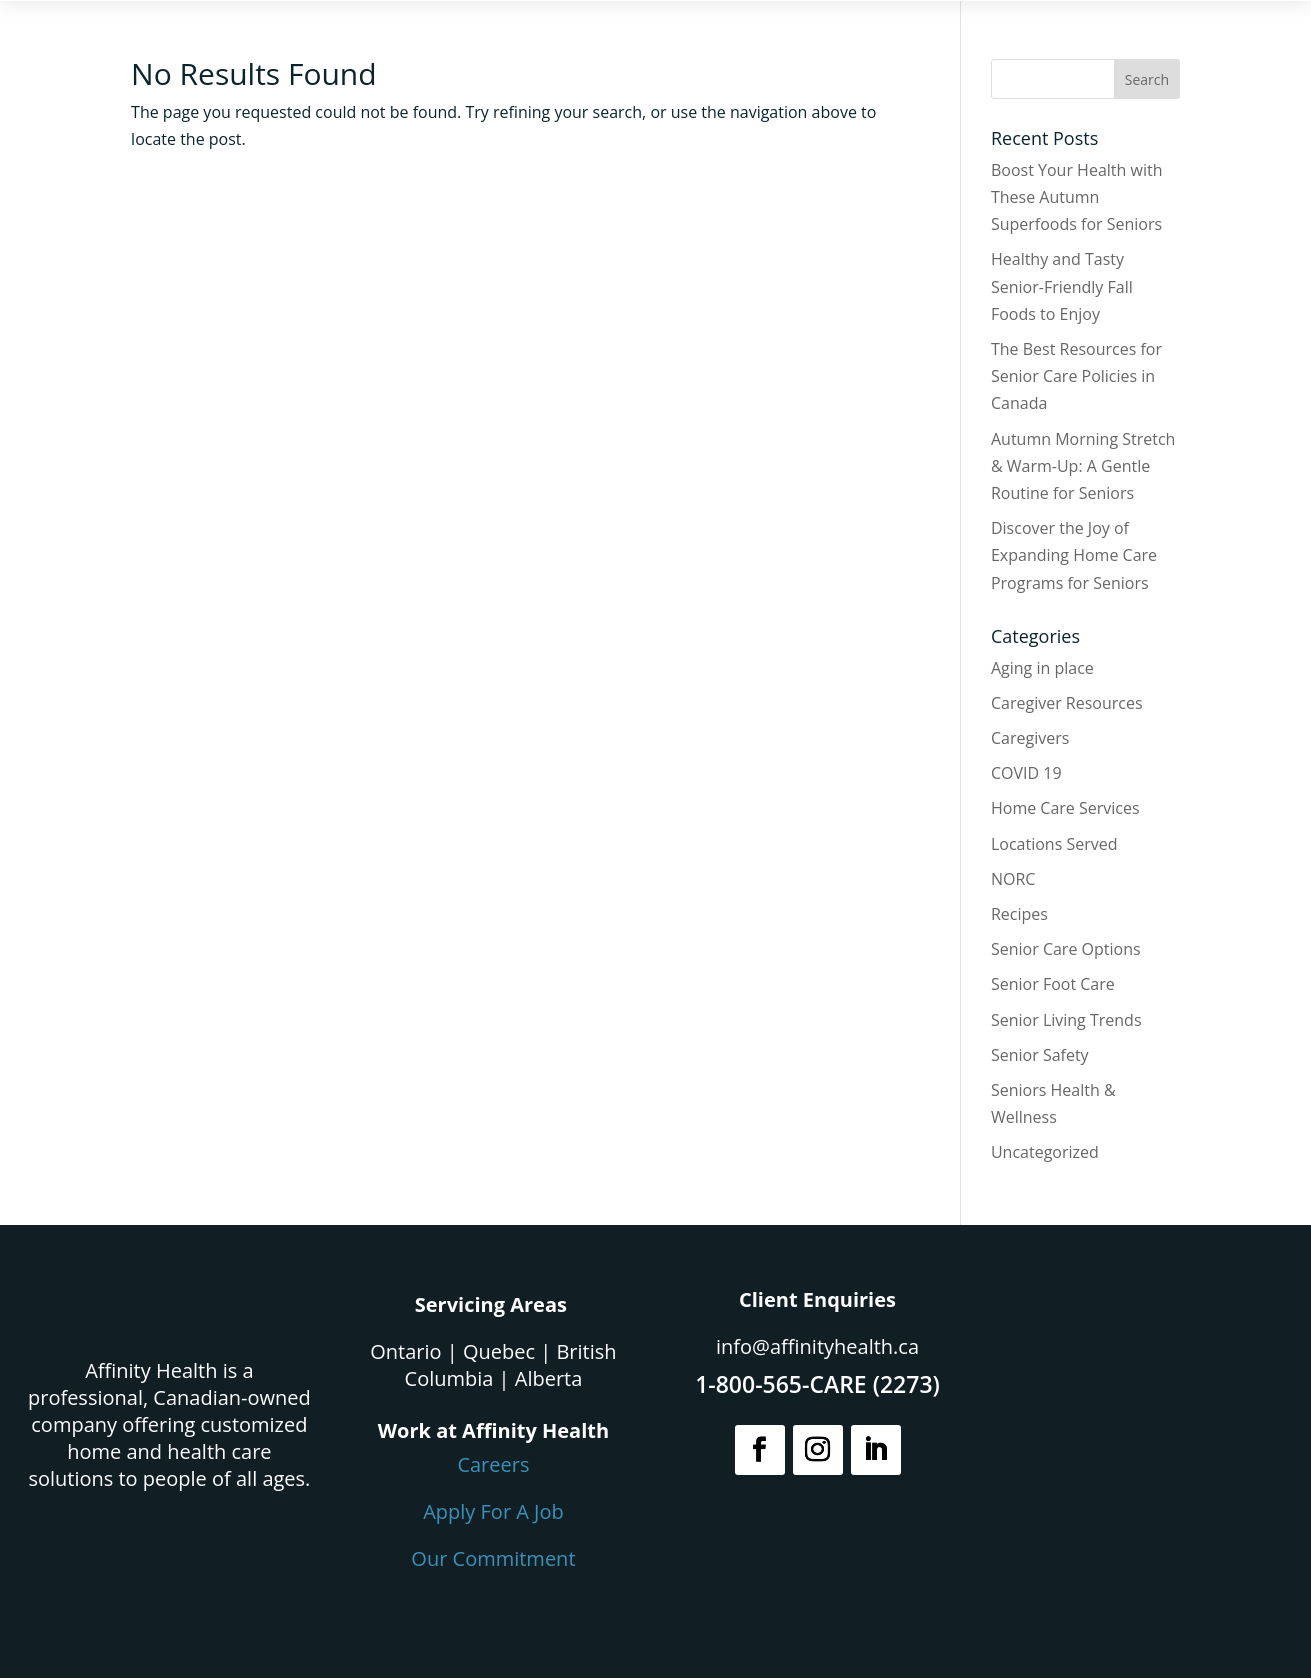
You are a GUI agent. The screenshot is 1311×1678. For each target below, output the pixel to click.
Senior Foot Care (1053, 984)
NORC (1013, 879)
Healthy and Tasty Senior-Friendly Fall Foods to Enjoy (1062, 286)
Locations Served (1054, 844)
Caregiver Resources (1067, 703)
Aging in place (1042, 668)
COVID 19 (1026, 773)
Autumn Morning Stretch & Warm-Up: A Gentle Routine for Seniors (1083, 466)
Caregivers (1030, 738)
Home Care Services (1065, 808)
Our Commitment (493, 1558)
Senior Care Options (1066, 949)
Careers (493, 1464)
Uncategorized (1045, 1152)
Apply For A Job (493, 1511)
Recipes (1019, 914)
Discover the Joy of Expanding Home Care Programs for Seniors (1074, 555)
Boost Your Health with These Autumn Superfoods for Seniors (1076, 197)
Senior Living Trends (1066, 1020)
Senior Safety (1040, 1055)
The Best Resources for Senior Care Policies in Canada (1076, 376)
